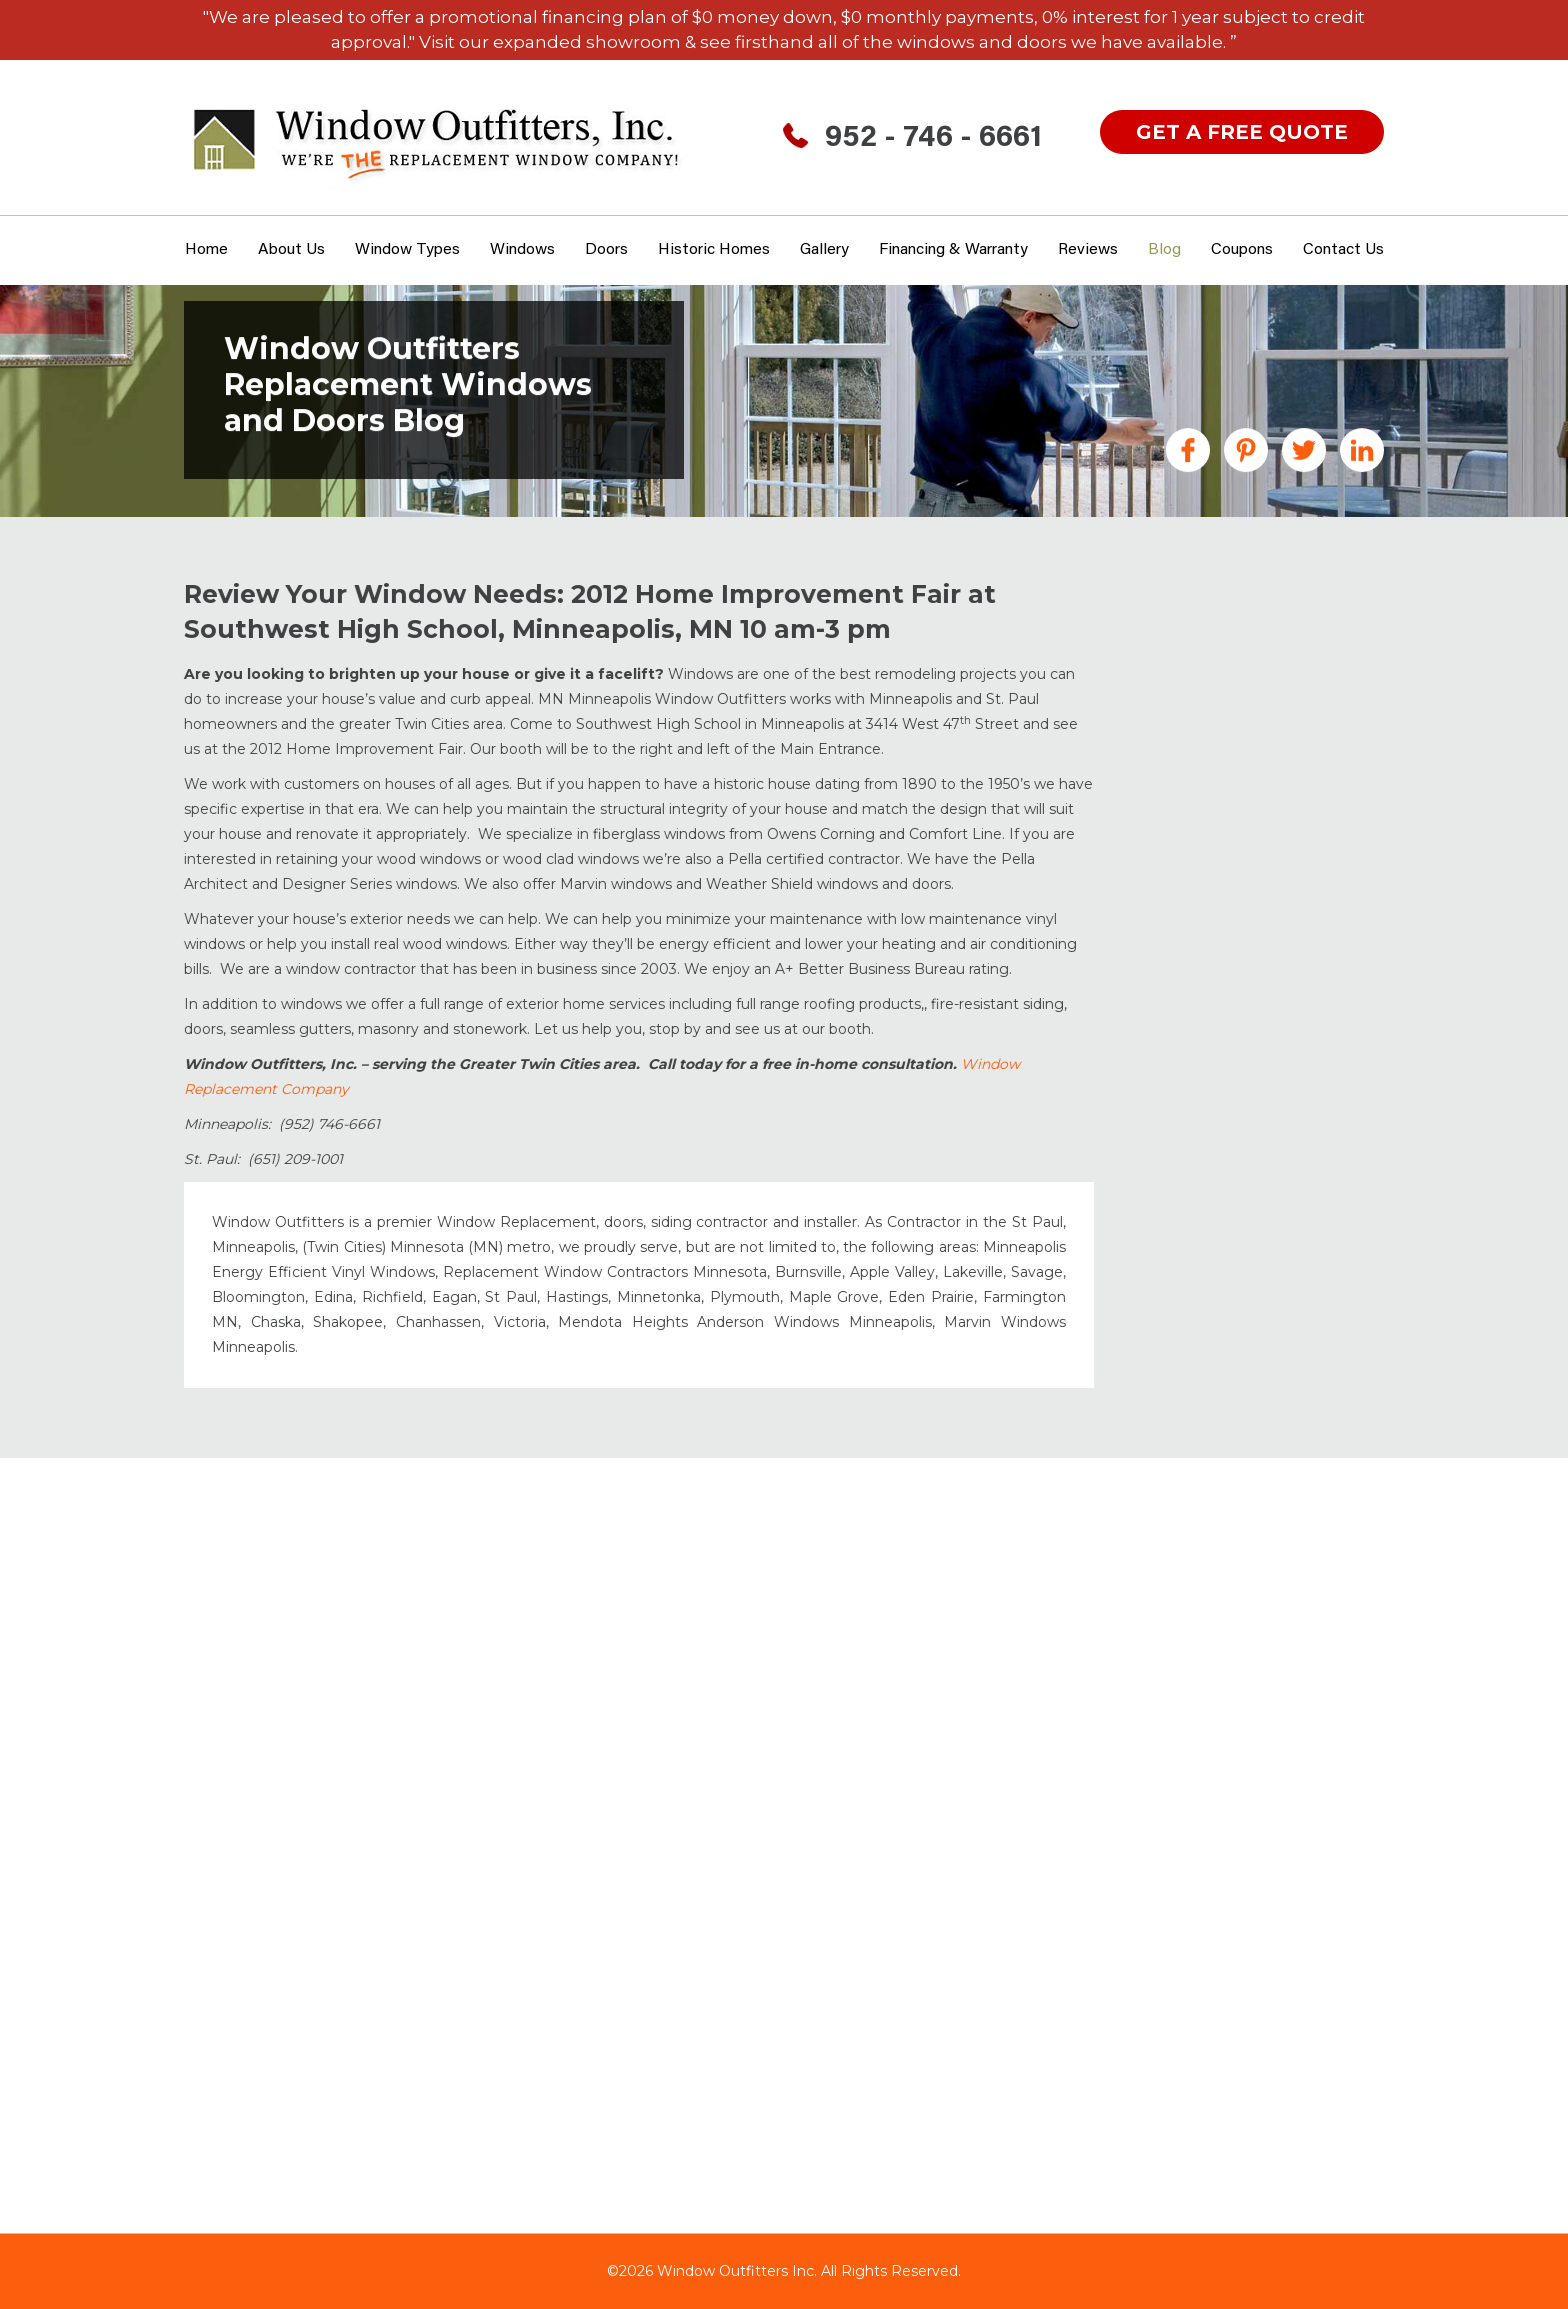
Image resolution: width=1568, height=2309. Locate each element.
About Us (291, 250)
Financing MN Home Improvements (1225, 797)
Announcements (1213, 654)
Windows (522, 250)
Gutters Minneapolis (1226, 864)
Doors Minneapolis (1220, 730)
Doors (606, 250)
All (1158, 625)
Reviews (1088, 250)
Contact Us (1343, 250)
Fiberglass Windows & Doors (1258, 759)
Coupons (1242, 250)
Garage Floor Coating (1230, 835)
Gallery (824, 250)
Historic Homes (714, 250)
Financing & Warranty (953, 250)
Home (206, 250)
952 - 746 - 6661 (933, 139)
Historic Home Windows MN (1254, 893)
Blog (1164, 250)
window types (407, 250)
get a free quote (1242, 132)
